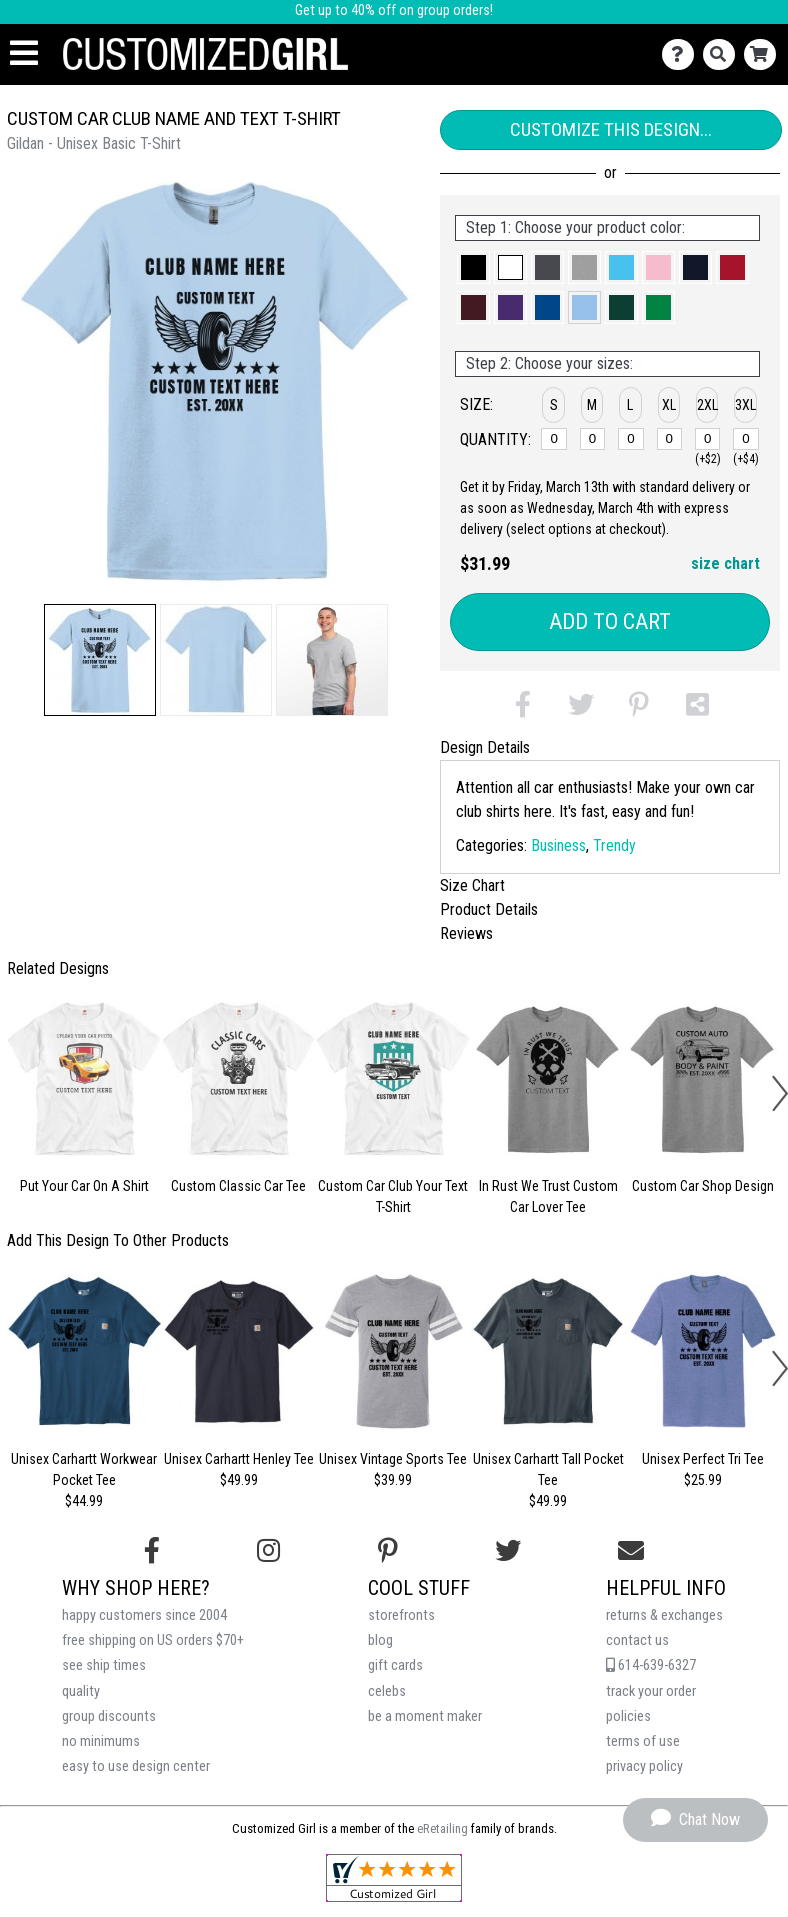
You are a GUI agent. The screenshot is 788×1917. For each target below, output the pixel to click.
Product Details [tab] (489, 909)
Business (558, 845)
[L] (631, 439)
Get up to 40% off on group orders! (394, 10)
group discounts (109, 1716)
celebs (387, 1691)
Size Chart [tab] (472, 885)
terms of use (643, 1741)
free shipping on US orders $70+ (153, 1640)
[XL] (670, 439)
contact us (637, 1640)
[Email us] (631, 1551)
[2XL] (708, 439)
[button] (100, 660)
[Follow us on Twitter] (508, 1551)
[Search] (723, 54)
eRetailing (442, 1828)
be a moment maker (425, 1716)
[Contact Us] (682, 54)
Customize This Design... (611, 129)
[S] (554, 439)
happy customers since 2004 (144, 1615)
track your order (651, 1691)
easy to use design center (136, 1766)
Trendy (614, 845)
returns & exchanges (664, 1615)
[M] (593, 439)
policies (628, 1716)
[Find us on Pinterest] (388, 1551)
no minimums (101, 1741)
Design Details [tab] (485, 747)
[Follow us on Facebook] (152, 1551)
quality (81, 1691)
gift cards (395, 1665)
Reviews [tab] (466, 933)
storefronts (401, 1615)
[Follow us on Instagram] (268, 1551)
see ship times (104, 1665)
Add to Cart (610, 621)
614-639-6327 (651, 1665)
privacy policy (644, 1766)
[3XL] (746, 439)
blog (380, 1640)
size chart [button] (725, 563)
